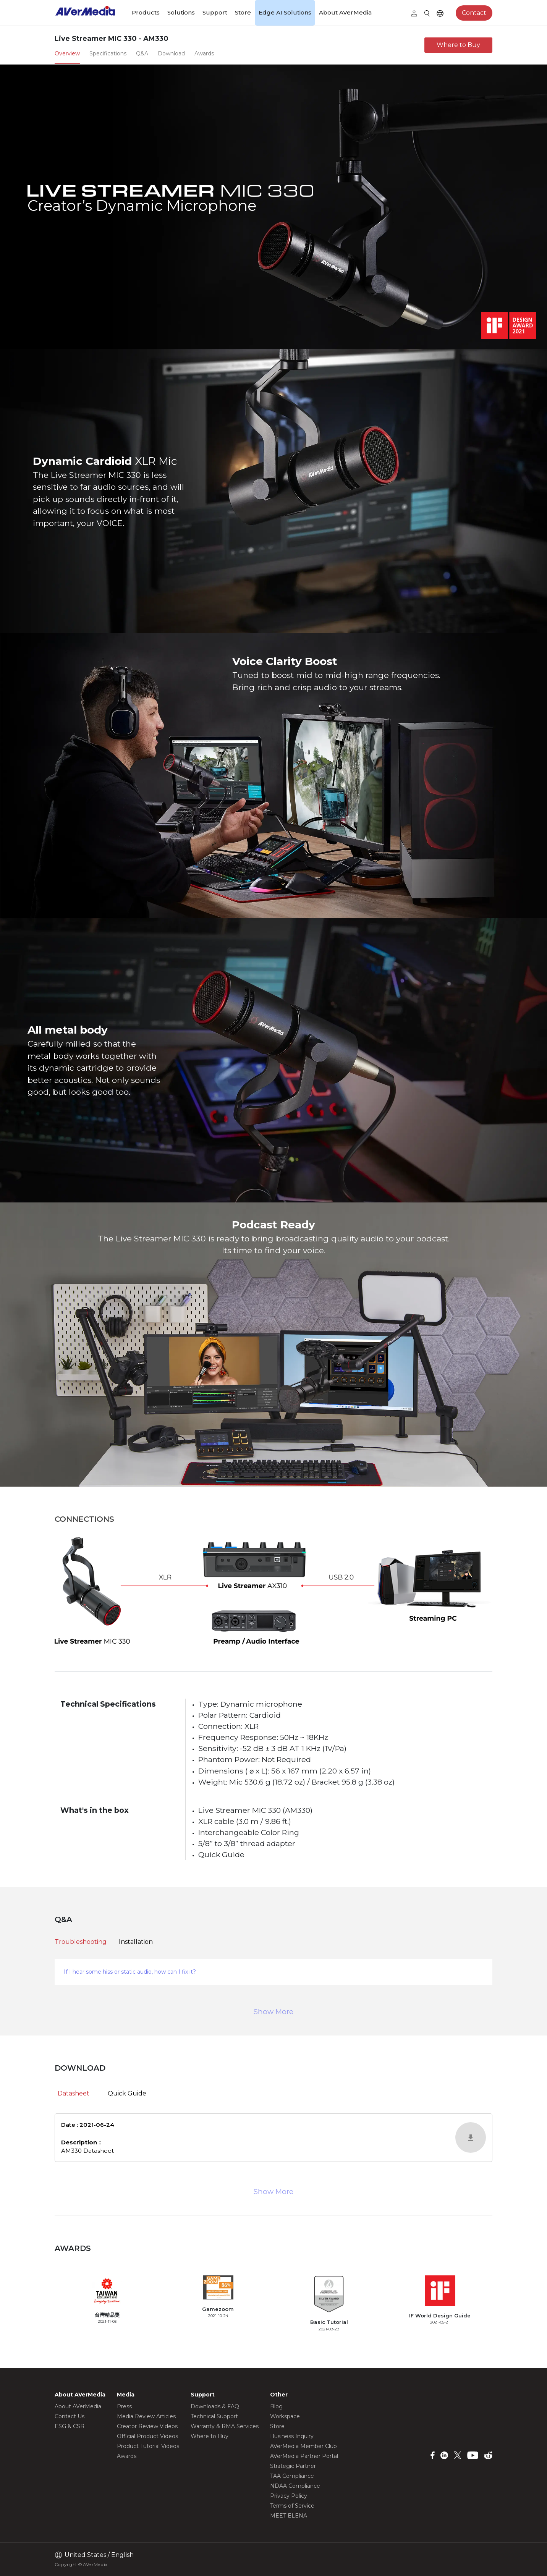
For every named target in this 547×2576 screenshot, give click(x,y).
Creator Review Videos (147, 2426)
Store (243, 12)
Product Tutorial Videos (148, 2446)
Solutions (181, 12)
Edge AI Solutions (285, 12)
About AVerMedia (345, 12)
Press (124, 2406)
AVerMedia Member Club (303, 2446)
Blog (276, 2406)
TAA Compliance (292, 2475)
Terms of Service (292, 2505)
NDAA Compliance (295, 2485)
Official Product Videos (147, 2436)
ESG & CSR (69, 2426)
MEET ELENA (288, 2515)
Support (214, 12)
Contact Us (69, 2416)
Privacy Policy (288, 2495)
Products (146, 12)
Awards (126, 2456)
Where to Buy (458, 45)
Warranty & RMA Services (225, 2426)
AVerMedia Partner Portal (304, 2456)
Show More (273, 2011)
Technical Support (214, 2416)
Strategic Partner (293, 2466)
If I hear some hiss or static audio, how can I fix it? (130, 1971)
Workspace (285, 2416)
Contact (474, 12)
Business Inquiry (292, 2436)
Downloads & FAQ (215, 2406)
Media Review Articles (146, 2416)
